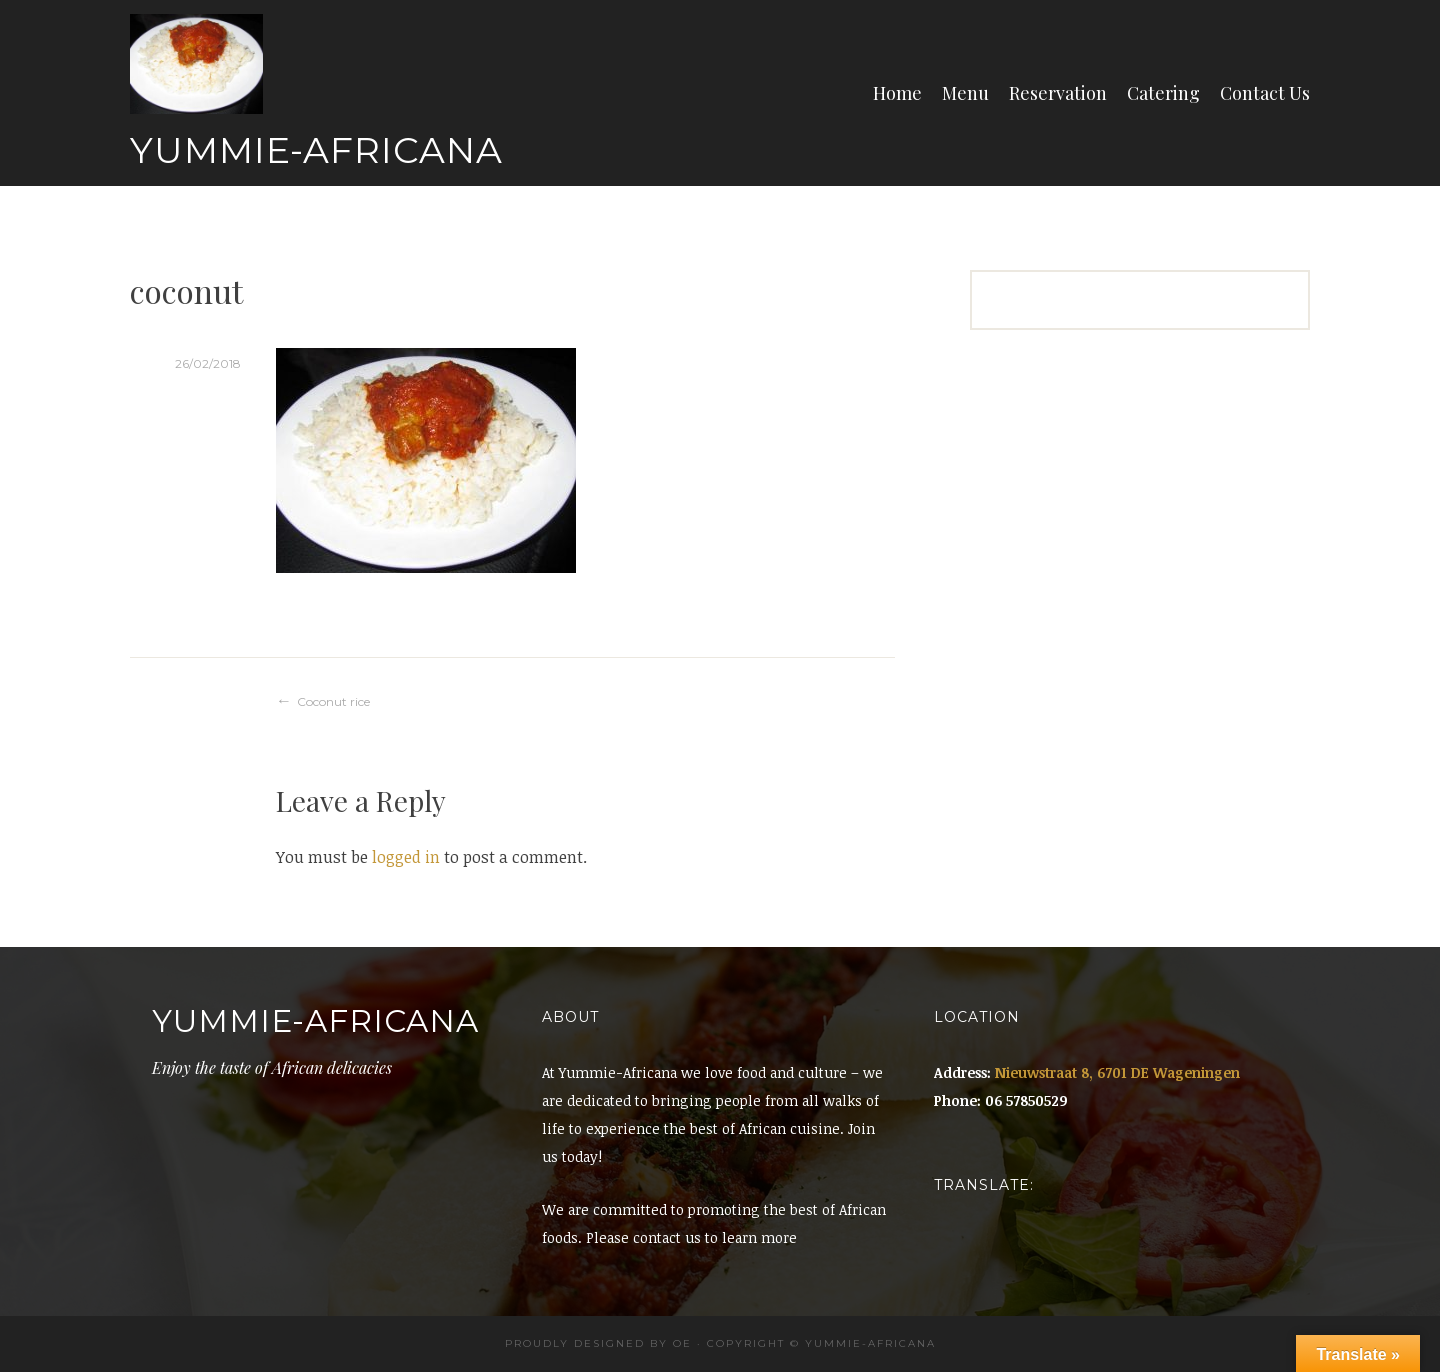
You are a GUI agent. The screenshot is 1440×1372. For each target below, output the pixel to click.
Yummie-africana (870, 1343)
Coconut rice (333, 701)
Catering (1163, 93)
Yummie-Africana (316, 150)
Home (897, 93)
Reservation (1058, 93)
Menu (965, 93)
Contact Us (1265, 93)
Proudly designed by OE (598, 1343)
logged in (406, 857)
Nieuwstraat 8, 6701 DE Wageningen (1117, 1072)
